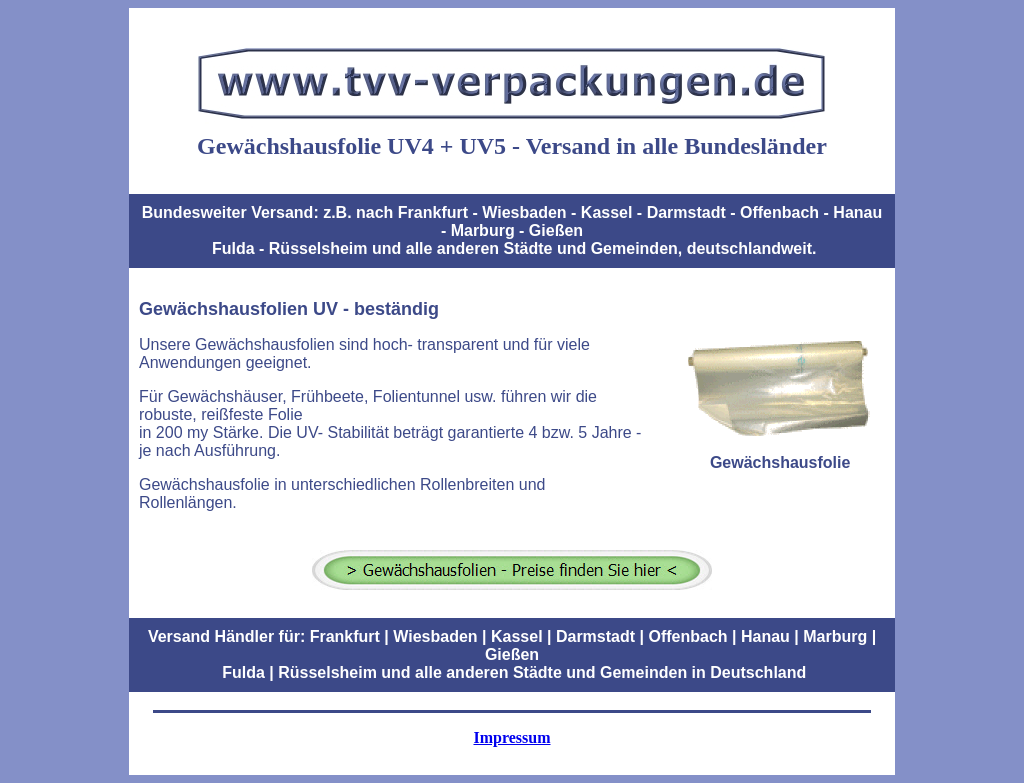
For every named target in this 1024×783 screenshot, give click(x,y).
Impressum (511, 737)
